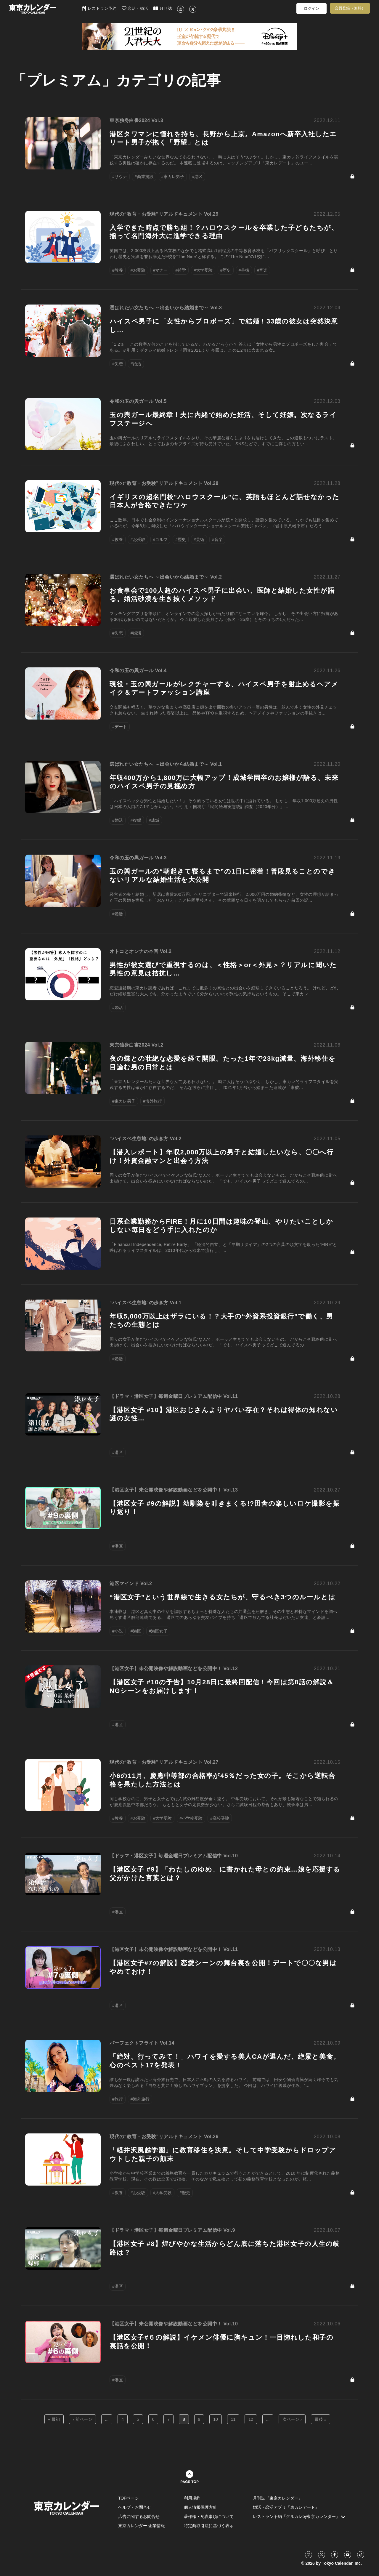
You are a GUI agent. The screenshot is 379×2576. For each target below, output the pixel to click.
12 (250, 2419)
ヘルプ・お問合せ (134, 2507)
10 (215, 2419)
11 (233, 2419)
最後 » (321, 2419)
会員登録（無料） (350, 8)
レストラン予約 (99, 8)
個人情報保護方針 (200, 2507)
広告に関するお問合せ (139, 2516)
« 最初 (54, 2419)
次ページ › (292, 2419)
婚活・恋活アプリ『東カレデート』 (286, 2507)
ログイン (311, 8)
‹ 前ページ (82, 2419)
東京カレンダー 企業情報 (141, 2526)
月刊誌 (162, 8)
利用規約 (192, 2498)
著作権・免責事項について (209, 2516)
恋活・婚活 (135, 8)
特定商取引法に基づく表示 (209, 2526)
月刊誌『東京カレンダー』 (278, 2498)
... (107, 2419)
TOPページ (128, 2498)
